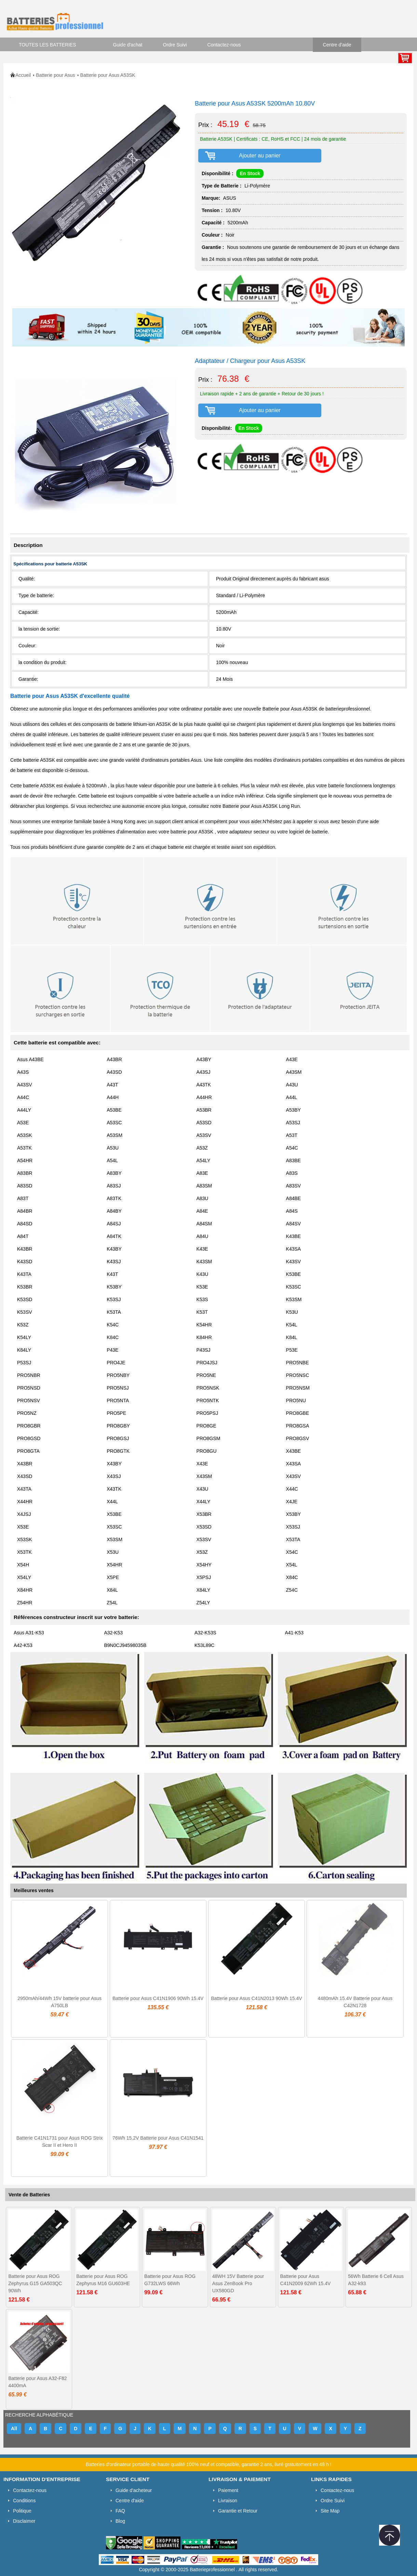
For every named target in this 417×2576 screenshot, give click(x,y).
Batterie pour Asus (55, 75)
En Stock (250, 173)
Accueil (23, 75)
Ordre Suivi (175, 44)
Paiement (228, 2490)
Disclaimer (24, 2521)
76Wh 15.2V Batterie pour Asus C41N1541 (157, 2138)
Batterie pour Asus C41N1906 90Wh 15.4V (157, 1998)
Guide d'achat (128, 44)
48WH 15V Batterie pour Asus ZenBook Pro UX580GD (238, 2283)
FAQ (120, 2511)
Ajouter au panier (260, 155)
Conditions (24, 2500)
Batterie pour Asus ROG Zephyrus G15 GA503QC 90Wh (35, 2283)
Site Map (330, 2511)
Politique (22, 2511)
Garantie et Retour (237, 2511)
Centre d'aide (337, 44)
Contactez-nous (224, 44)
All (14, 2428)
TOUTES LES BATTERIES (47, 44)
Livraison (227, 2500)
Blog (120, 2521)
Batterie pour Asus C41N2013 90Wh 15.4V (256, 1998)
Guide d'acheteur (134, 2490)
